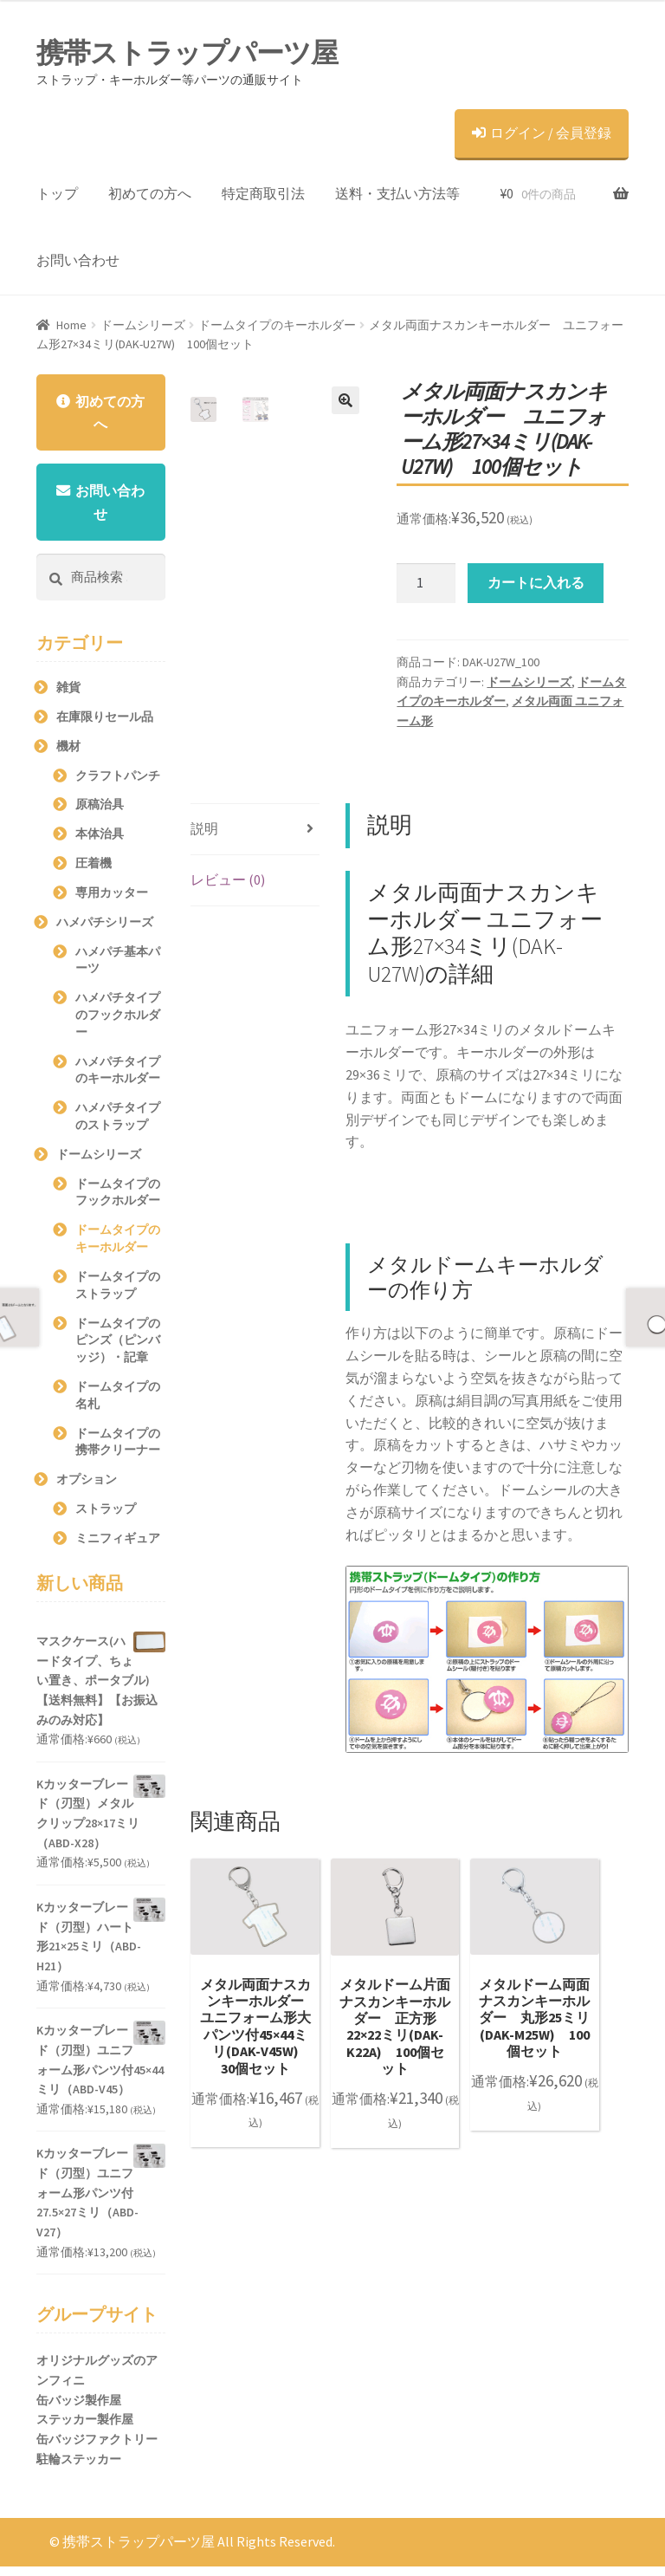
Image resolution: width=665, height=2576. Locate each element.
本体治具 (99, 843)
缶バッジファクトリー (97, 2448)
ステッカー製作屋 (84, 2429)
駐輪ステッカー (78, 2468)
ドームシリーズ (142, 325)
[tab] (255, 829)
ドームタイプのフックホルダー (117, 1201)
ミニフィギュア (117, 1547)
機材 (68, 755)
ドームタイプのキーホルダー (277, 325)
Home (71, 325)
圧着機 (93, 872)
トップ (57, 193)
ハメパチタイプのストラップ (117, 1125)
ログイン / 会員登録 (541, 132)
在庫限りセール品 (104, 726)
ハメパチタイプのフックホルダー (117, 1024)
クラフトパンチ (117, 785)
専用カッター (111, 902)
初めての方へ (149, 193)
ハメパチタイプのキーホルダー (117, 1079)
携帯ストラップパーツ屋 (187, 53)
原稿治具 (99, 814)
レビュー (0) (227, 879)
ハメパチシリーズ (104, 931)
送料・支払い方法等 (397, 193)
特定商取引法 (263, 193)
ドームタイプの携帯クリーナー (117, 1451)
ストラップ (105, 1518)
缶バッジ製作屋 (78, 2409)
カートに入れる (535, 582)
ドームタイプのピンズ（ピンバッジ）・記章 (117, 1350)
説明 (204, 828)
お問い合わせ (77, 260)
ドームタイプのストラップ (117, 1294)
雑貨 (68, 696)
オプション (86, 1488)
